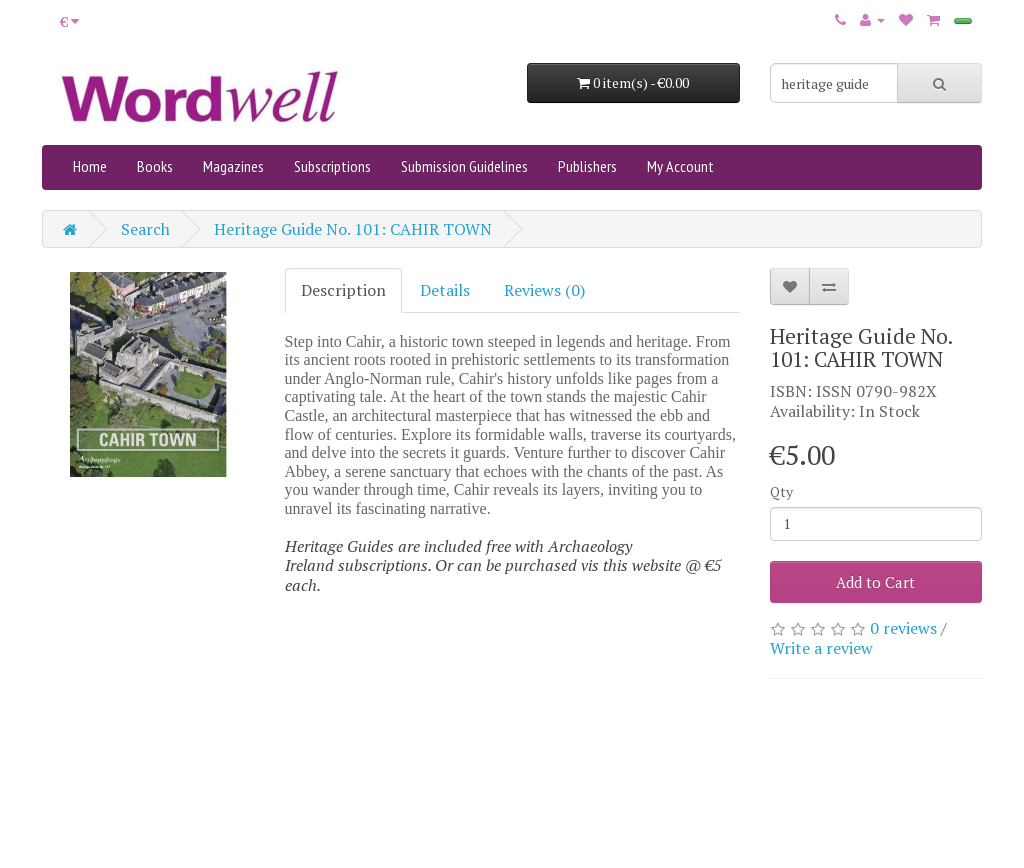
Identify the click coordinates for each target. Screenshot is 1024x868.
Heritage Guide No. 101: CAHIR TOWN (353, 229)
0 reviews (903, 628)
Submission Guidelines (464, 166)
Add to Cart (875, 582)
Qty (781, 491)
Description (343, 290)
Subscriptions (332, 166)
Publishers (587, 166)
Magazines (233, 166)
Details (445, 290)
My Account (680, 166)
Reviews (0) (544, 290)
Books (155, 166)
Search (145, 229)
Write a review (821, 648)
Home (90, 166)
